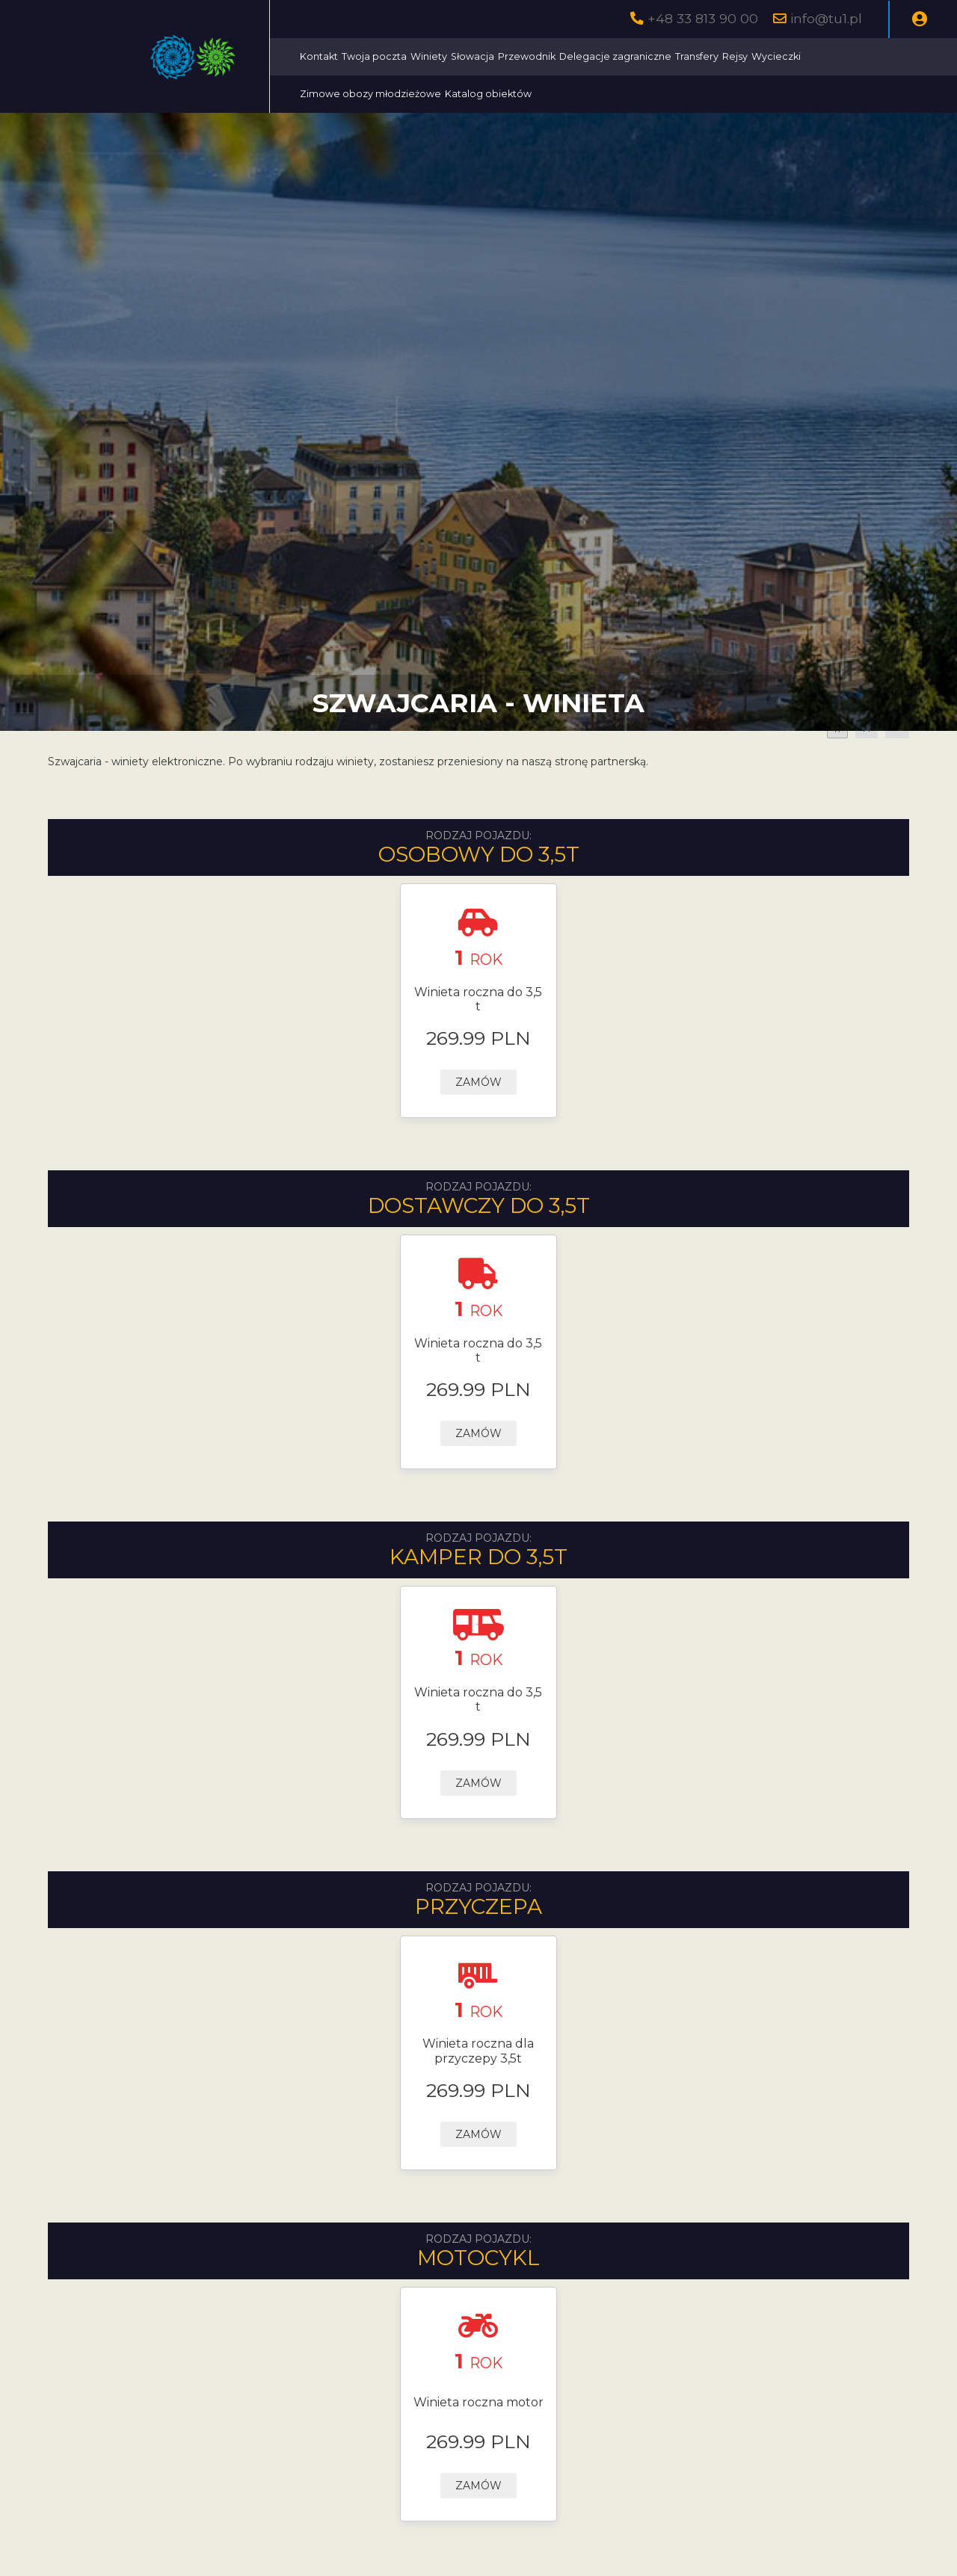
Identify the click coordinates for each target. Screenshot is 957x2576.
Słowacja (472, 56)
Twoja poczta (374, 56)
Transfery (696, 56)
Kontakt (319, 56)
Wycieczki (776, 56)
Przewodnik (527, 56)
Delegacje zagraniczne (615, 56)
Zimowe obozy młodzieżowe (370, 93)
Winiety (428, 56)
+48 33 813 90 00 (702, 18)
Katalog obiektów (488, 93)
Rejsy (735, 56)
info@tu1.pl (826, 18)
